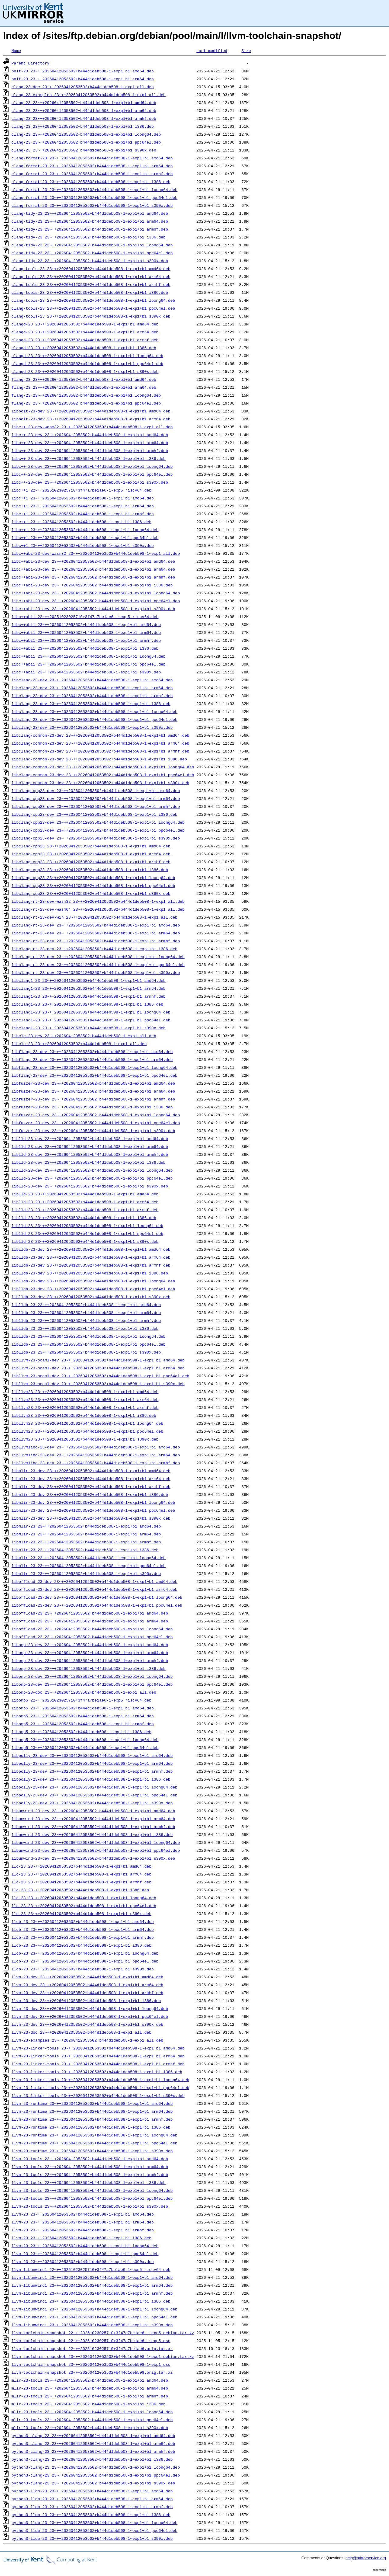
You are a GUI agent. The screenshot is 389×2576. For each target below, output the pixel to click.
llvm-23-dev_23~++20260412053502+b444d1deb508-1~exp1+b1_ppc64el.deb (90, 2016)
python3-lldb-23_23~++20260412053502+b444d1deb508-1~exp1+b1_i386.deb (91, 2514)
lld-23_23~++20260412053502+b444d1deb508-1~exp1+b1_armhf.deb (81, 1882)
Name (16, 50)
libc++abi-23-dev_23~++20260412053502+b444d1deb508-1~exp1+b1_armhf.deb (93, 577)
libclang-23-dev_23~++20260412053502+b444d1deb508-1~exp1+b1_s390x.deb (92, 727)
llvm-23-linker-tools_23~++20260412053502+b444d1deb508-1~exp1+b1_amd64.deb (98, 2048)
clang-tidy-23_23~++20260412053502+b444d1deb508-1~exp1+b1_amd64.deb (90, 213)
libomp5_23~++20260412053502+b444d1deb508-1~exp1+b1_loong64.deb (85, 1739)
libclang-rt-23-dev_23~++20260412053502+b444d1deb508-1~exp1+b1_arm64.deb (96, 933)
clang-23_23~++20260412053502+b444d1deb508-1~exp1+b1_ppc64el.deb (86, 142)
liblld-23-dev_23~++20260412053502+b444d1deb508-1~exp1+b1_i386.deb (89, 1162)
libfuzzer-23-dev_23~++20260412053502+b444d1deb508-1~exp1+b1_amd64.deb (93, 1083)
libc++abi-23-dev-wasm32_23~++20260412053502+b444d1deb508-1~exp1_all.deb (96, 553)
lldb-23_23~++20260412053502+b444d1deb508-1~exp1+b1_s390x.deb (83, 1969)
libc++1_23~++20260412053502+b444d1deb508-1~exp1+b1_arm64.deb (83, 506)
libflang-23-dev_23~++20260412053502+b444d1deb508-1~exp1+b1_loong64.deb (94, 1067)
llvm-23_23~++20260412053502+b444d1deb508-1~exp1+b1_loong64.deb (85, 2245)
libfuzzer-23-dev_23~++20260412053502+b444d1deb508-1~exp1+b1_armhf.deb (93, 1099)
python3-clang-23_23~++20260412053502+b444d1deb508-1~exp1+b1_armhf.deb (93, 2451)
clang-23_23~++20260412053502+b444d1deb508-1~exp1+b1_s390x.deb (84, 150)
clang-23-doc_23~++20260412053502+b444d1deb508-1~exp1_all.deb (83, 86)
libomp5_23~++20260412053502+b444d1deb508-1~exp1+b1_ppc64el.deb (85, 1747)
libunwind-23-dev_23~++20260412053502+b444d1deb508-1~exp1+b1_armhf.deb (93, 1826)
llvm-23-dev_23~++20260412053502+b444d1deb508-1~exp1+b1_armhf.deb (87, 1992)
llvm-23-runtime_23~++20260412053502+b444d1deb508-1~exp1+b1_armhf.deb (92, 2119)
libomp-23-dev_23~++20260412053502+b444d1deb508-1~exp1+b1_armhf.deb (90, 1660)
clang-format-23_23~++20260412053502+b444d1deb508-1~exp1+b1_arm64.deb (92, 166)
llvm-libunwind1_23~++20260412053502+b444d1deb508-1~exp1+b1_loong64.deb (94, 2309)
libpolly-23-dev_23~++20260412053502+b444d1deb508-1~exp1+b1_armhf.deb (92, 1771)
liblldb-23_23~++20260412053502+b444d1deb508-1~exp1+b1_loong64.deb (89, 1336)
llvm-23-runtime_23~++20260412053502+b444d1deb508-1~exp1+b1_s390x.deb (92, 2151)
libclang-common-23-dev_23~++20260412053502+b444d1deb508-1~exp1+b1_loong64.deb (103, 767)
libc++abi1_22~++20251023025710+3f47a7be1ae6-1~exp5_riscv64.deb (85, 616)
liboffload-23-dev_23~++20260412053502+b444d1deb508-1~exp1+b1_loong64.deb (97, 1597)
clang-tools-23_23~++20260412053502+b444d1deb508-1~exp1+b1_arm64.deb (91, 276)
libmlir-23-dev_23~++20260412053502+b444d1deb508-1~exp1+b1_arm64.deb (91, 1478)
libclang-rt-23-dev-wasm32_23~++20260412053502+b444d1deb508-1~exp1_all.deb (98, 901)
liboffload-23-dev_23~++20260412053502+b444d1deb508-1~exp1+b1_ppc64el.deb (97, 1605)
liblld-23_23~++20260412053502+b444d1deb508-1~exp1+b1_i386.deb (84, 1217)
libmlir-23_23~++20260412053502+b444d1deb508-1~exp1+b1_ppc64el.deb (89, 1565)
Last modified (211, 50)
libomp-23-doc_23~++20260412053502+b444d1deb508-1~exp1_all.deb (84, 1692)
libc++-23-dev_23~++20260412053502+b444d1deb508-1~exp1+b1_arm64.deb (90, 442)
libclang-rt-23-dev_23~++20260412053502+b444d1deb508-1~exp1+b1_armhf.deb (96, 941)
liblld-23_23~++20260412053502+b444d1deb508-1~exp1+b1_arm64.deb (85, 1202)
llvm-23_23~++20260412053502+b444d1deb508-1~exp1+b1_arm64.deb (83, 2222)
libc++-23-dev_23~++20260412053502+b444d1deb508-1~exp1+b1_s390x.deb (90, 482)
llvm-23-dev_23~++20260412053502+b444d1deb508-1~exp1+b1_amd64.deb (87, 1977)
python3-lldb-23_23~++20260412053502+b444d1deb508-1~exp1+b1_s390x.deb (92, 2538)
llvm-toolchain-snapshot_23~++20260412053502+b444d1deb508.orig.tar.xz (92, 2372)
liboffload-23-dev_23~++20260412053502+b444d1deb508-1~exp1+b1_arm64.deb (94, 1589)
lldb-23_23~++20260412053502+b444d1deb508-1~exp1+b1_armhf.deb (83, 1937)
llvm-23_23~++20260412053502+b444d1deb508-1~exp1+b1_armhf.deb (83, 2230)
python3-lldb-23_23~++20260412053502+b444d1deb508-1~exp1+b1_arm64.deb (92, 2498)
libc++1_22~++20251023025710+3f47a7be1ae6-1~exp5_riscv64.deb (81, 490)
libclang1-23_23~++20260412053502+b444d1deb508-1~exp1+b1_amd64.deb (89, 980)
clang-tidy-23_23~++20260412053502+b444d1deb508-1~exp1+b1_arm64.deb (90, 221)
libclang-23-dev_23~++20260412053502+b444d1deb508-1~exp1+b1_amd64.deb (92, 680)
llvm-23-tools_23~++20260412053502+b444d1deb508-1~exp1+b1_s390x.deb (90, 2206)
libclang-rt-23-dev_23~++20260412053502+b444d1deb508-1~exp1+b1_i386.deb (94, 948)
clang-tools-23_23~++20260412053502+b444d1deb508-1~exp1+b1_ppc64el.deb (93, 308)
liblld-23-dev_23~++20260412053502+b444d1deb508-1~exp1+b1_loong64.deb (92, 1170)
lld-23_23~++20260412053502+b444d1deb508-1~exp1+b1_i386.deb (80, 1890)
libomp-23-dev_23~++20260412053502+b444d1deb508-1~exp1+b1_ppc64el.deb (92, 1684)
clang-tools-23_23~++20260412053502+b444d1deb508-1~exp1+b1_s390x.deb (91, 316)
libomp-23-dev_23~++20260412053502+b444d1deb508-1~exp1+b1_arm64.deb (90, 1652)
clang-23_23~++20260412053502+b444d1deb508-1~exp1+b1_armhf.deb (84, 118)
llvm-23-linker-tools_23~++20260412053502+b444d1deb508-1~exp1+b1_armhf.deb (98, 2064)
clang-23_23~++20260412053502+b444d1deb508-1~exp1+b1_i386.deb (83, 126)
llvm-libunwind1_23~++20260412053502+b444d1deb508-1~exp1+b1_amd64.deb (92, 2277)
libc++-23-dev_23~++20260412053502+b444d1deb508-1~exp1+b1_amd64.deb (90, 434)
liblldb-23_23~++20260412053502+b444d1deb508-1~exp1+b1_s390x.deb (86, 1352)
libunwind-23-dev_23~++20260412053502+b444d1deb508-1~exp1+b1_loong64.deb (96, 1842)
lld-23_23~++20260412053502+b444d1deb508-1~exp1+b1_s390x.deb (81, 1913)
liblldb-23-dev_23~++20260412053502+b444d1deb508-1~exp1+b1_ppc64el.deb (93, 1288)
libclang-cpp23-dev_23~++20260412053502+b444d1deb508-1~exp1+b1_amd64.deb (96, 790)
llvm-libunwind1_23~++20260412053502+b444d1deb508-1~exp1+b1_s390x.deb (92, 2324)
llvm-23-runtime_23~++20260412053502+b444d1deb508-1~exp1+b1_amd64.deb (92, 2103)
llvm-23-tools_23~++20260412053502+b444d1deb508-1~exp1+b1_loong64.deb (92, 2190)
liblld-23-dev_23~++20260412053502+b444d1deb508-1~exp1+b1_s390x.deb (90, 1186)
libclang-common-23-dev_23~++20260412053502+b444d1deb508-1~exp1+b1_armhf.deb (100, 751)
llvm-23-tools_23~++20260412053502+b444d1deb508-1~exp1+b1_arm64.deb (90, 2166)
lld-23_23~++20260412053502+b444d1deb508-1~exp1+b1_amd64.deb (81, 1866)
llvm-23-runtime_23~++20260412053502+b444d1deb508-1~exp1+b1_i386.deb (91, 2127)
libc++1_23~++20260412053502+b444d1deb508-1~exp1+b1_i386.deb (81, 521)
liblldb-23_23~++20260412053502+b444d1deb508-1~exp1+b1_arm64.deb (86, 1312)
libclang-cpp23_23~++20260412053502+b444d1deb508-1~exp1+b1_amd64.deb (91, 846)
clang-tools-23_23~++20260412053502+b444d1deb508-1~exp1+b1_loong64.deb (93, 300)
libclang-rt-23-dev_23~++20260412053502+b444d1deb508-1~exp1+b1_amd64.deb (96, 925)
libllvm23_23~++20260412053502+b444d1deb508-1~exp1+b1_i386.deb (84, 1415)
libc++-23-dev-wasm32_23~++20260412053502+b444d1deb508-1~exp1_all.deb (92, 426)
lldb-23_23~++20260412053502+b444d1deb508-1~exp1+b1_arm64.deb (83, 1929)
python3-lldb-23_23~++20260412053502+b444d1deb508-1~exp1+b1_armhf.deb (92, 2506)
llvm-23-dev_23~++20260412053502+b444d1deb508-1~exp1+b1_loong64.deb (90, 2008)
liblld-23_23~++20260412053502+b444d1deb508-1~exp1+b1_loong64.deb (87, 1225)
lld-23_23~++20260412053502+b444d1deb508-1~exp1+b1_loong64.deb (84, 1897)
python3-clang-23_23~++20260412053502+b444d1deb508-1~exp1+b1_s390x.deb (93, 2483)
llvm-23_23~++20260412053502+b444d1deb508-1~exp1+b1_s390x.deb (83, 2261)
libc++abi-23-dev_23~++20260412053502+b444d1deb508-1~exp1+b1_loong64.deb (96, 593)
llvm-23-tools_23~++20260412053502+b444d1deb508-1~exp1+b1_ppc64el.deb (92, 2198)
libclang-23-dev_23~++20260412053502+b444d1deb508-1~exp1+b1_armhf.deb (92, 695)
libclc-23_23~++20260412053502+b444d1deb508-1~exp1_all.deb (79, 1043)
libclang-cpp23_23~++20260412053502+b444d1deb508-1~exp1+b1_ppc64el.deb (93, 885)
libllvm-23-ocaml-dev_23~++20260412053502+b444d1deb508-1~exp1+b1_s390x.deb (98, 1383)
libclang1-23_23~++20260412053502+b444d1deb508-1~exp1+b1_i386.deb (87, 1004)
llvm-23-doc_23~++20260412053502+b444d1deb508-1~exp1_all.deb (81, 2032)
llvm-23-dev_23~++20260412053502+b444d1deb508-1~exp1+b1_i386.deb (86, 2000)
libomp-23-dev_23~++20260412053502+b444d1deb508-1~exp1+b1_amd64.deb (90, 1644)
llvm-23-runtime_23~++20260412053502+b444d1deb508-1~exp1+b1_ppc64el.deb (94, 2143)
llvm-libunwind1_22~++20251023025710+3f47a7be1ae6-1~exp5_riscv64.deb (91, 2269)
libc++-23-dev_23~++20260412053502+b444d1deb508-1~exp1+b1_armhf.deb (90, 450)
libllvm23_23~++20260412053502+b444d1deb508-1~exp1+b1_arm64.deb (85, 1399)
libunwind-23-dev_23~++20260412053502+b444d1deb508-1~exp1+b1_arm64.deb (93, 1818)
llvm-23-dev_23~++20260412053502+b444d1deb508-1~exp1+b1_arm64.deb (87, 1984)
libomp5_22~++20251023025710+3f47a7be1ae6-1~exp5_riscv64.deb (81, 1700)
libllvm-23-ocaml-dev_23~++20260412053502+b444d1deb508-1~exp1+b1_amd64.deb (98, 1360)
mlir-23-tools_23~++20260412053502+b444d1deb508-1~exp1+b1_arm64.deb (90, 2388)
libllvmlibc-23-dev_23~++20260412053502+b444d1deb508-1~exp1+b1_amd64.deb (96, 1447)
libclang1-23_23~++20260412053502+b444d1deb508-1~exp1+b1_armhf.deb (89, 996)
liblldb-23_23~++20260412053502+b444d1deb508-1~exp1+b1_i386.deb (85, 1328)
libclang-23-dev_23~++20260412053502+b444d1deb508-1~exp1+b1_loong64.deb (94, 711)
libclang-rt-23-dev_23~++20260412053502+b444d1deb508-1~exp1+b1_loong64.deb (98, 956)
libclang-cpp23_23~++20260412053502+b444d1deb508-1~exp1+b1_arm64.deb (91, 854)
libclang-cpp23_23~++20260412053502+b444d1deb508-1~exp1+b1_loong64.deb (93, 877)
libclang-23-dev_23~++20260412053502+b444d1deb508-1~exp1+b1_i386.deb (91, 703)
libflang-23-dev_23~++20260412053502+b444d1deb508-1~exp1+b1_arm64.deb (92, 1059)
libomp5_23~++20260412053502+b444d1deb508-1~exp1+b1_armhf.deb (83, 1723)
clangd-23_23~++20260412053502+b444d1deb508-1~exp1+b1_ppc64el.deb (87, 363)
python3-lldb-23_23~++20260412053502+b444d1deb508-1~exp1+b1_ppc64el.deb (94, 2530)
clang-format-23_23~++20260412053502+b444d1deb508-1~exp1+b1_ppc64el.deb (94, 197)
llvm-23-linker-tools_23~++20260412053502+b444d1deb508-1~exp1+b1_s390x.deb (98, 2095)
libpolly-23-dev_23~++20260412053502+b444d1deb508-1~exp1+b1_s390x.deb (92, 1803)
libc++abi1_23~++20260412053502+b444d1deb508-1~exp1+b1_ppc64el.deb (89, 664)
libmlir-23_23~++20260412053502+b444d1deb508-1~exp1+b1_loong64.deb (89, 1557)
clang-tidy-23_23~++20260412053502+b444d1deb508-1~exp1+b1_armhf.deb (90, 229)
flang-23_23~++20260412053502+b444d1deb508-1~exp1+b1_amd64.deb (84, 379)
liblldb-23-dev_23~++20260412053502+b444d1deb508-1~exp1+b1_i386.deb (90, 1273)
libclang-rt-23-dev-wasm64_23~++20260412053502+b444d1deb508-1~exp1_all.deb (98, 909)
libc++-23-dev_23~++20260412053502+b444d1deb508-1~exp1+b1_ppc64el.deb (92, 474)
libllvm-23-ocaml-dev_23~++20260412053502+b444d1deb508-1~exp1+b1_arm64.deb (98, 1368)
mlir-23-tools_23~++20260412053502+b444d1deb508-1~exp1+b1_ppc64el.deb (92, 2419)
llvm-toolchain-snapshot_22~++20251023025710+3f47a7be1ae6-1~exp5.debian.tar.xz (103, 2332)
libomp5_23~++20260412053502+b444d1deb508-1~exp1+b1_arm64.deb (83, 1716)
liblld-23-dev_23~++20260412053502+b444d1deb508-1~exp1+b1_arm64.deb (90, 1146)
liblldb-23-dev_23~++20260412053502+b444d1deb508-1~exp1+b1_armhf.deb (91, 1265)
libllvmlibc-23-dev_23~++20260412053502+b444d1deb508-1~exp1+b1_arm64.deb (96, 1455)
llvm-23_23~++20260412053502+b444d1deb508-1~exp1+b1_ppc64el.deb (85, 2253)
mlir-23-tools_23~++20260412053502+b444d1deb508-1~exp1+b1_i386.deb (89, 2404)
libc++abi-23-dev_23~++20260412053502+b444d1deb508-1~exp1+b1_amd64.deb (93, 561)
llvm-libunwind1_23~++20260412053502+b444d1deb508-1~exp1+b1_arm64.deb (92, 2285)
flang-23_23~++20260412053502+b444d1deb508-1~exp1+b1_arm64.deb (84, 387)
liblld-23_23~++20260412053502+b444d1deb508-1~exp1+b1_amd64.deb (85, 1194)
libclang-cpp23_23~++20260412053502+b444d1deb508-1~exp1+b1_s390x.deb (91, 893)
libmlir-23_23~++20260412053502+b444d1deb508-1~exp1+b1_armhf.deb (86, 1542)
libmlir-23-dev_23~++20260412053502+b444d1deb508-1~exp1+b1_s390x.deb (91, 1518)
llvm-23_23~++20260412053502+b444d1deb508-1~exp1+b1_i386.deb (81, 2238)
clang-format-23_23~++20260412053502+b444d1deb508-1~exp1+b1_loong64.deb (94, 189)
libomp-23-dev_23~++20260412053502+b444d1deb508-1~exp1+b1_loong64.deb (92, 1676)
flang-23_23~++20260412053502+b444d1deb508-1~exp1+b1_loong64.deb (86, 395)
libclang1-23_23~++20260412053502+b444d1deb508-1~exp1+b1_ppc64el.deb (91, 1020)
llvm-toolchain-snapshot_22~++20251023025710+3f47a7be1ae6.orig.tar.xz (92, 2348)
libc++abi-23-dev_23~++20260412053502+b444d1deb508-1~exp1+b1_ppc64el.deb (96, 600)
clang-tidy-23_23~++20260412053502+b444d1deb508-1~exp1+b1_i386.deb (89, 237)
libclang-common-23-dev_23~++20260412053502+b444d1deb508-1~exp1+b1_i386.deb (99, 759)
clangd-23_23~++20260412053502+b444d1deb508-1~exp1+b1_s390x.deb (85, 371)
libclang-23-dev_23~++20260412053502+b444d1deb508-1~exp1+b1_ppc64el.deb (94, 719)
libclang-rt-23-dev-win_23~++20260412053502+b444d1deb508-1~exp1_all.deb (94, 917)
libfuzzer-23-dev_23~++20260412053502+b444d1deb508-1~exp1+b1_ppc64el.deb (96, 1122)
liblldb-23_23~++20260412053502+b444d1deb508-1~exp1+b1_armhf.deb (86, 1320)
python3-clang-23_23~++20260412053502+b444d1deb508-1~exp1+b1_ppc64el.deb (96, 2475)
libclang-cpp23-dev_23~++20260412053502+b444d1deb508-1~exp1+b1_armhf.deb (96, 806)
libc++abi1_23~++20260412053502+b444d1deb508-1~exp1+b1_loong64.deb (89, 656)
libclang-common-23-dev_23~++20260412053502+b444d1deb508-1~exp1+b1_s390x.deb (100, 782)
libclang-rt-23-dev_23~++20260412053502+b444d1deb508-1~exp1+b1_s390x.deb (96, 972)
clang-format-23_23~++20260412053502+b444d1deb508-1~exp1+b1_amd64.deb (92, 158)
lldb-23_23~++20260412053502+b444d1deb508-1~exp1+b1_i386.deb (81, 1945)
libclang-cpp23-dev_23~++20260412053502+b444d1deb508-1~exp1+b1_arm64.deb (96, 798)
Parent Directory (31, 63)
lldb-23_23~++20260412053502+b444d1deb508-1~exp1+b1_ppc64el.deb (85, 1961)
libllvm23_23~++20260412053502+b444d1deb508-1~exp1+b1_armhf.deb (85, 1407)
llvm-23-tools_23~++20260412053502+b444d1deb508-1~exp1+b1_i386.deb (89, 2182)
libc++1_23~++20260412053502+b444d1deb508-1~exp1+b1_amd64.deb (83, 498)
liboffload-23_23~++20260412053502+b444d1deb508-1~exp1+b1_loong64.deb (92, 1629)
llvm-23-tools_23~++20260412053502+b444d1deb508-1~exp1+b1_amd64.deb (90, 2158)
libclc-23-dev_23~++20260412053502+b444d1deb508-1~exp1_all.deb (84, 1035)
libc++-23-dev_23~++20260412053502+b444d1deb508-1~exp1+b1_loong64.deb (92, 466)
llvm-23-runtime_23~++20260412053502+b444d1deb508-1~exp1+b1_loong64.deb (94, 2135)
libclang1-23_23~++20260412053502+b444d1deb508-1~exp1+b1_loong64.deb (91, 1012)
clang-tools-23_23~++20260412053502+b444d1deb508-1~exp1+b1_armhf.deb (91, 284)
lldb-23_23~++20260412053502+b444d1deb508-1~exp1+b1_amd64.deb (83, 1921)
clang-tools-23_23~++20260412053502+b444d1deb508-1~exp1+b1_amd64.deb (91, 268)
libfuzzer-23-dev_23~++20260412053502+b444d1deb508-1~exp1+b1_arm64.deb (93, 1091)
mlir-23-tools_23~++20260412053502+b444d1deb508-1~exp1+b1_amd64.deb (90, 2380)
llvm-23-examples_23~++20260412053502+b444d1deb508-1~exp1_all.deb (87, 2040)
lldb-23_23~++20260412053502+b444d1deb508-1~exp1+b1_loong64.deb (85, 1953)
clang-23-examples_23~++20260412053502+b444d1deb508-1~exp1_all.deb (89, 94)
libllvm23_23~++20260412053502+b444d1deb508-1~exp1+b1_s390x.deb (85, 1439)
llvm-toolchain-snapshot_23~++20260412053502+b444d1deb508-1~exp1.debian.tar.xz (103, 2356)
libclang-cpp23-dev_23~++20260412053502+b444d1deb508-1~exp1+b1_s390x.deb (96, 838)
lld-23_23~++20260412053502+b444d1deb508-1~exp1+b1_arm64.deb (81, 1874)
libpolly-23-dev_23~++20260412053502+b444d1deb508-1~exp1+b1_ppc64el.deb (94, 1795)
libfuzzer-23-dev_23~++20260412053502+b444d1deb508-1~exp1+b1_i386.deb (92, 1107)
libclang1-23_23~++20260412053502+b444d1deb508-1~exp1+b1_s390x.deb (89, 1028)
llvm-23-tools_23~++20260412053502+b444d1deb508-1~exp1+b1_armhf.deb (90, 2174)
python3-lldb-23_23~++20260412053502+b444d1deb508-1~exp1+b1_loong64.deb (94, 2522)
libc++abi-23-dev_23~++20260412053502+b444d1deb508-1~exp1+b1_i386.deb (92, 585)
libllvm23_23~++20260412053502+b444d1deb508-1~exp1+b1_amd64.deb (85, 1391)
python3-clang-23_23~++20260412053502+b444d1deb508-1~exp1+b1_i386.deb (92, 2459)
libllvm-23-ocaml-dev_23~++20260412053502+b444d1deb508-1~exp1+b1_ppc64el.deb (100, 1375)
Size (246, 50)
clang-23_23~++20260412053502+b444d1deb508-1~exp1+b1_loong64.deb (86, 134)
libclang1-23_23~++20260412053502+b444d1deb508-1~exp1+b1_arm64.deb (89, 988)
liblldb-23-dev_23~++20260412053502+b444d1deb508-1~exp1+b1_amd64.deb (91, 1249)
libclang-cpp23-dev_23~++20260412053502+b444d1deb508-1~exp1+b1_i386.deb (94, 814)
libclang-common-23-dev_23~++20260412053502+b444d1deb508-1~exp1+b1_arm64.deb (100, 743)
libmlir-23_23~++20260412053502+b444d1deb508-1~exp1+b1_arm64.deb (86, 1534)
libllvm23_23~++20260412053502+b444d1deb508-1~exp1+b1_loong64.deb (87, 1423)
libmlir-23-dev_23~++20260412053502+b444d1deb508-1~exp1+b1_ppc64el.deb (93, 1510)
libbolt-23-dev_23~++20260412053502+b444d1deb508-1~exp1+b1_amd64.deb (91, 411)
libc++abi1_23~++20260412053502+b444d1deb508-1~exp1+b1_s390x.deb (86, 672)
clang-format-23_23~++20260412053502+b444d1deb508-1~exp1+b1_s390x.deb (92, 205)
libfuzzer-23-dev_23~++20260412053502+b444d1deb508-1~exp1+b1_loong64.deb (96, 1115)
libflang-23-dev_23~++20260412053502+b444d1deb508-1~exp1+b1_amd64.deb (92, 1051)
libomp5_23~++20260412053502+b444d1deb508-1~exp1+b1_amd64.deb (83, 1708)
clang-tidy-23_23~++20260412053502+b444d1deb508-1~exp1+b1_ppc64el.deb (92, 253)
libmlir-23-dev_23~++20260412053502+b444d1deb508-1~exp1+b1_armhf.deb (91, 1486)
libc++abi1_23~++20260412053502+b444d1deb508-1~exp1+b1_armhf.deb (86, 640)
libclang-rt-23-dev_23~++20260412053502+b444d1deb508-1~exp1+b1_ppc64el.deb (98, 964)
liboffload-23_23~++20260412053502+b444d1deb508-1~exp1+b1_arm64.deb (90, 1621)
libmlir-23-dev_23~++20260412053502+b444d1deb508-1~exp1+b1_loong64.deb (93, 1502)
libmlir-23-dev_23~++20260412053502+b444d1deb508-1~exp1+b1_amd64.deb (91, 1470)
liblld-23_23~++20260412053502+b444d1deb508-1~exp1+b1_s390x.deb (85, 1241)
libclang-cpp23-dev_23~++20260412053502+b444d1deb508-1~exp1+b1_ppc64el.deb (98, 830)
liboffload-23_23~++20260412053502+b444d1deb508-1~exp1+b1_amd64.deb (90, 1613)
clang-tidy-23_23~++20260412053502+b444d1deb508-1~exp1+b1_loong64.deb (92, 245)
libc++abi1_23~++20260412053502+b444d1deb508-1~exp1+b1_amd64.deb (86, 624)
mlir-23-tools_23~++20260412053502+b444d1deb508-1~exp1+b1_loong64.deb (92, 2411)
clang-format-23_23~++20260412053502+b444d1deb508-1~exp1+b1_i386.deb (91, 181)
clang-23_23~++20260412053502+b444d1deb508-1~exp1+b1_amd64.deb (84, 102)
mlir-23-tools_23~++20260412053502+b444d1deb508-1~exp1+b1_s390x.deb (90, 2427)
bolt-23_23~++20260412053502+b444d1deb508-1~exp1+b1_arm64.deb (83, 79)
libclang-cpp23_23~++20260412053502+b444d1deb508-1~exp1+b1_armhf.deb (91, 861)
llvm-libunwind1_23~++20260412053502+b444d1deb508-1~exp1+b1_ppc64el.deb (94, 2317)
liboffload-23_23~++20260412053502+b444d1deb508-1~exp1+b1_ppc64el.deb (92, 1636)
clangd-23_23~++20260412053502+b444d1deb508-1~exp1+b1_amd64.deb (85, 324)
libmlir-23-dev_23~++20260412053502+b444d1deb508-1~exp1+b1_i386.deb (90, 1494)
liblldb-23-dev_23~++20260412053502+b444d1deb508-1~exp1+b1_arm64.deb (91, 1257)
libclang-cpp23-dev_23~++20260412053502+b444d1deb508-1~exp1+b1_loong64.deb (98, 822)
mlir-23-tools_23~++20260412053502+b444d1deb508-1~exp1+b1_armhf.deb (90, 2396)
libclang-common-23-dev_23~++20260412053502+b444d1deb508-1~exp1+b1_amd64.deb (100, 735)
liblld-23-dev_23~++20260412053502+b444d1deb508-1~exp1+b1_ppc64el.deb (92, 1178)
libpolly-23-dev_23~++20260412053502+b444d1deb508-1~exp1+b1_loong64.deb (94, 1787)
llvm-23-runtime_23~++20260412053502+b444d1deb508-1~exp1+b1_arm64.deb (92, 2111)
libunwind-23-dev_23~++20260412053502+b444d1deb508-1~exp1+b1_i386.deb (92, 1834)
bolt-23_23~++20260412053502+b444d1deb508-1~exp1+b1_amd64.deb (83, 71)
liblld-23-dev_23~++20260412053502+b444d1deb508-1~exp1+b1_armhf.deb (90, 1154)
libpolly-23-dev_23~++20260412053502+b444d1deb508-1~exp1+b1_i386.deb (91, 1779)
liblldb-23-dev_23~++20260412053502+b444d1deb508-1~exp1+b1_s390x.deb (91, 1296)
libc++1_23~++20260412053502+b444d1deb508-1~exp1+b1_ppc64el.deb (85, 537)
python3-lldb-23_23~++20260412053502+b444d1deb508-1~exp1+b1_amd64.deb (92, 2491)
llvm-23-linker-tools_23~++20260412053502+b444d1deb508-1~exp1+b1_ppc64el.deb (100, 2087)
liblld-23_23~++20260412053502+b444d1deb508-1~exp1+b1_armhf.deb (85, 1209)
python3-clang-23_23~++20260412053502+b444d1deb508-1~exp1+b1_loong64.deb (96, 2467)
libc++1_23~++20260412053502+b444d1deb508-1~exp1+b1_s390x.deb (83, 545)
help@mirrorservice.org (366, 2558)
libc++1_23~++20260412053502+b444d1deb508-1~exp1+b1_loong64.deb (85, 529)
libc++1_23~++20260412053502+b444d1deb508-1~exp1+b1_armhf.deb (83, 513)
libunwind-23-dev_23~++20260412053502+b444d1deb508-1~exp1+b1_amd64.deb (93, 1810)
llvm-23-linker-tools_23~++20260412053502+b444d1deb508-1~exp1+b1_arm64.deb (98, 2056)
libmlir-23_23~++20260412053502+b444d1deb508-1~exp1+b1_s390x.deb (86, 1573)
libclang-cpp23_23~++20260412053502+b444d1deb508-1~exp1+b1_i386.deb (90, 869)
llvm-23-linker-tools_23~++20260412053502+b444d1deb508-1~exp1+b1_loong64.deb (100, 2079)
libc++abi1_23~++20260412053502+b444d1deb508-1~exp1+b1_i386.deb (85, 648)
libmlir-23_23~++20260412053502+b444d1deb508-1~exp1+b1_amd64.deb (86, 1526)
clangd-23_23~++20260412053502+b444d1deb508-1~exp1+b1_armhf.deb (85, 339)
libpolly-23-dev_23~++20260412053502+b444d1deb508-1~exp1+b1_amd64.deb (92, 1755)
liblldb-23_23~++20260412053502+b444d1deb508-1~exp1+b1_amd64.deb (86, 1304)
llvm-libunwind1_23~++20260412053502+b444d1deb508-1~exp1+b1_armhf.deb (92, 2293)
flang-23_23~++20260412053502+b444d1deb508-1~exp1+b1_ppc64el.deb (86, 403)
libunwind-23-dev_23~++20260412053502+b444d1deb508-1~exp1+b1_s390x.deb (93, 1858)
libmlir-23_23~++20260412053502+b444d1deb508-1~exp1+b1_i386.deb (85, 1549)
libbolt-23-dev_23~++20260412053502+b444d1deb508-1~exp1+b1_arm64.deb (91, 419)
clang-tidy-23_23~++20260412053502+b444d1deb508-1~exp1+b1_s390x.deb (90, 260)
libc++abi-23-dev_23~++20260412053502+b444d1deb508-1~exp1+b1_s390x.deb (93, 608)
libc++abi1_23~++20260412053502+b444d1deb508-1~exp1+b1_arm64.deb (86, 632)
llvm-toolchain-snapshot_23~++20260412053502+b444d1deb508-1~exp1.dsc (91, 2364)
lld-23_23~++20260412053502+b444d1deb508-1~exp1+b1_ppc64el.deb (84, 1905)
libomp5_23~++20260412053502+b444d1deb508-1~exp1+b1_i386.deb (81, 1731)
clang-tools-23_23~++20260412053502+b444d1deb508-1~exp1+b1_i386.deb (90, 292)
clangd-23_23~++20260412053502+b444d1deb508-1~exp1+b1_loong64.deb (87, 355)
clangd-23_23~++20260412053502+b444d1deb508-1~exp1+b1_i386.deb (84, 347)
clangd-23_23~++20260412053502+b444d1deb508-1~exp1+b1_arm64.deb (85, 332)
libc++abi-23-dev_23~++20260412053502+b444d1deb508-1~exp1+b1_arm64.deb (93, 569)
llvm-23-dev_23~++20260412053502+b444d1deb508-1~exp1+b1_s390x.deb (87, 2024)
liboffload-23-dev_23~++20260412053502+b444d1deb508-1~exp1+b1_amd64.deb (94, 1581)
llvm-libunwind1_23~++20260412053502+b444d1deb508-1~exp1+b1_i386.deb (91, 2301)
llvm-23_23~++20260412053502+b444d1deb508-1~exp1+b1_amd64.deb (83, 2214)
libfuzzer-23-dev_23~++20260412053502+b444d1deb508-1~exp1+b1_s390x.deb (93, 1130)
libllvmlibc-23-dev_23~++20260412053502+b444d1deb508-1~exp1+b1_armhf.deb (96, 1462)
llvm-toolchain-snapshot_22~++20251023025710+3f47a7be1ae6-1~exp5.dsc (91, 2340)
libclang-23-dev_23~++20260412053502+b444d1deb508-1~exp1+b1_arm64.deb (92, 687)
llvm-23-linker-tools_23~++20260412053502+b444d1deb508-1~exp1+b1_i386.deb (97, 2071)
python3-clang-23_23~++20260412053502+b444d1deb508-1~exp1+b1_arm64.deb (93, 2443)
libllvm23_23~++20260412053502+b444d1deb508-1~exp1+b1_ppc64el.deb (87, 1431)
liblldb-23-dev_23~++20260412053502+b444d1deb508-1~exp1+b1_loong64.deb (93, 1281)
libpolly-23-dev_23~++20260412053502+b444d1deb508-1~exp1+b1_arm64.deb (92, 1763)
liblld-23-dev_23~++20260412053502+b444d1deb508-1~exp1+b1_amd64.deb (90, 1138)
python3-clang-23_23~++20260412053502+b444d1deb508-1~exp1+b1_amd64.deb (93, 2435)
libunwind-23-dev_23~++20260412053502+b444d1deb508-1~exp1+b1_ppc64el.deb (96, 1850)
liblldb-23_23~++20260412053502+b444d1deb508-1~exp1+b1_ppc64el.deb (89, 1344)
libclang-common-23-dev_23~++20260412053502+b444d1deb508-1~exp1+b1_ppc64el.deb (103, 774)
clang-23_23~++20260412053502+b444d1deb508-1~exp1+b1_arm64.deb (84, 110)
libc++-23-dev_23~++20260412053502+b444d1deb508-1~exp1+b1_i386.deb (89, 458)
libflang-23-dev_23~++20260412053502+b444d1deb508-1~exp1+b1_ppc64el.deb (94, 1075)
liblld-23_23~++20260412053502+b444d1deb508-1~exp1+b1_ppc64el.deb (87, 1233)
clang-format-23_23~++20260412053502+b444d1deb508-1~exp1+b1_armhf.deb (92, 173)
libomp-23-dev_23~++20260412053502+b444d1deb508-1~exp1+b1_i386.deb (89, 1668)
